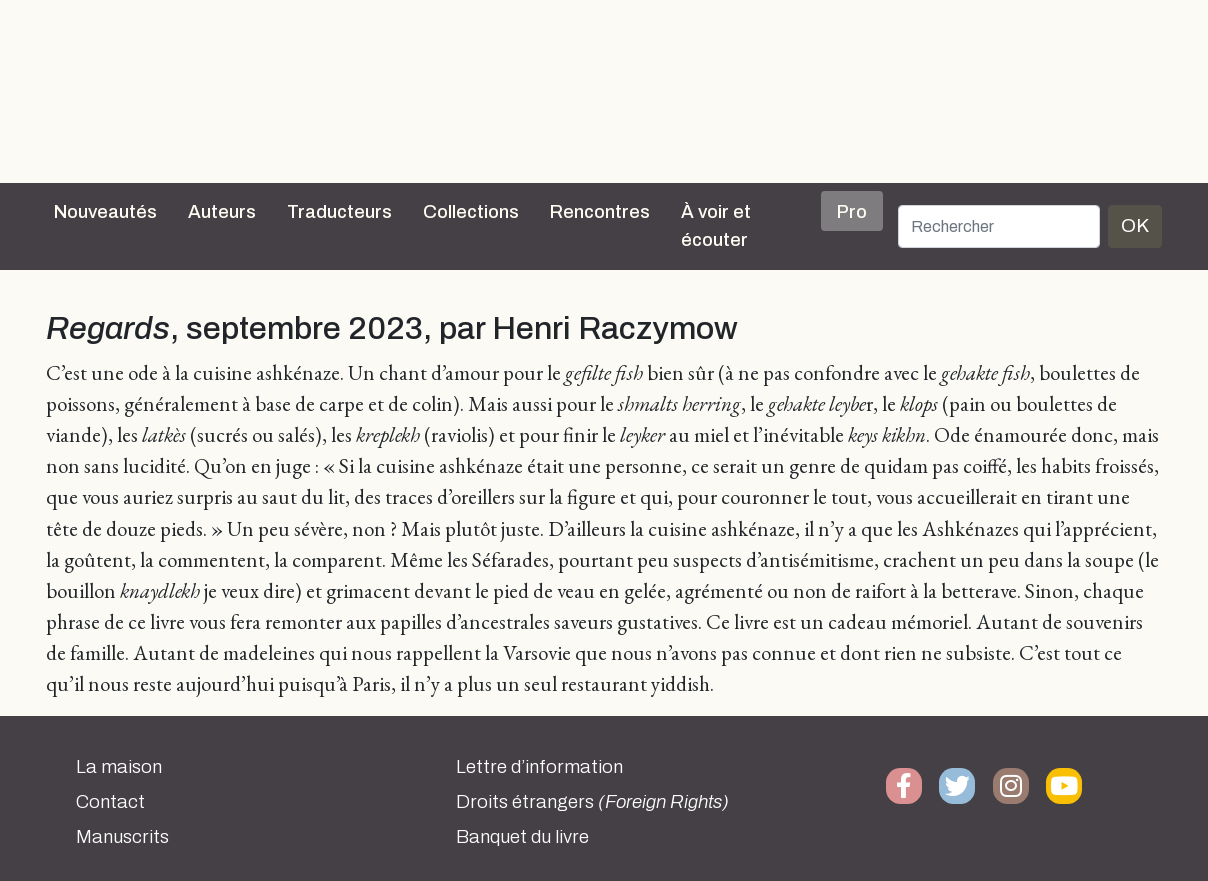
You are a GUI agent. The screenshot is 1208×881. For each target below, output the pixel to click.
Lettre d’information (539, 767)
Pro (852, 212)
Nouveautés (105, 212)
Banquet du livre (522, 837)
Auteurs (222, 212)
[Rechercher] (999, 226)
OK (1135, 225)
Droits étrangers (592, 802)
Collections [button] (471, 212)
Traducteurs (339, 212)
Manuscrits (122, 837)
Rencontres (600, 212)
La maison (119, 767)
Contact (110, 802)
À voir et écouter (716, 226)
